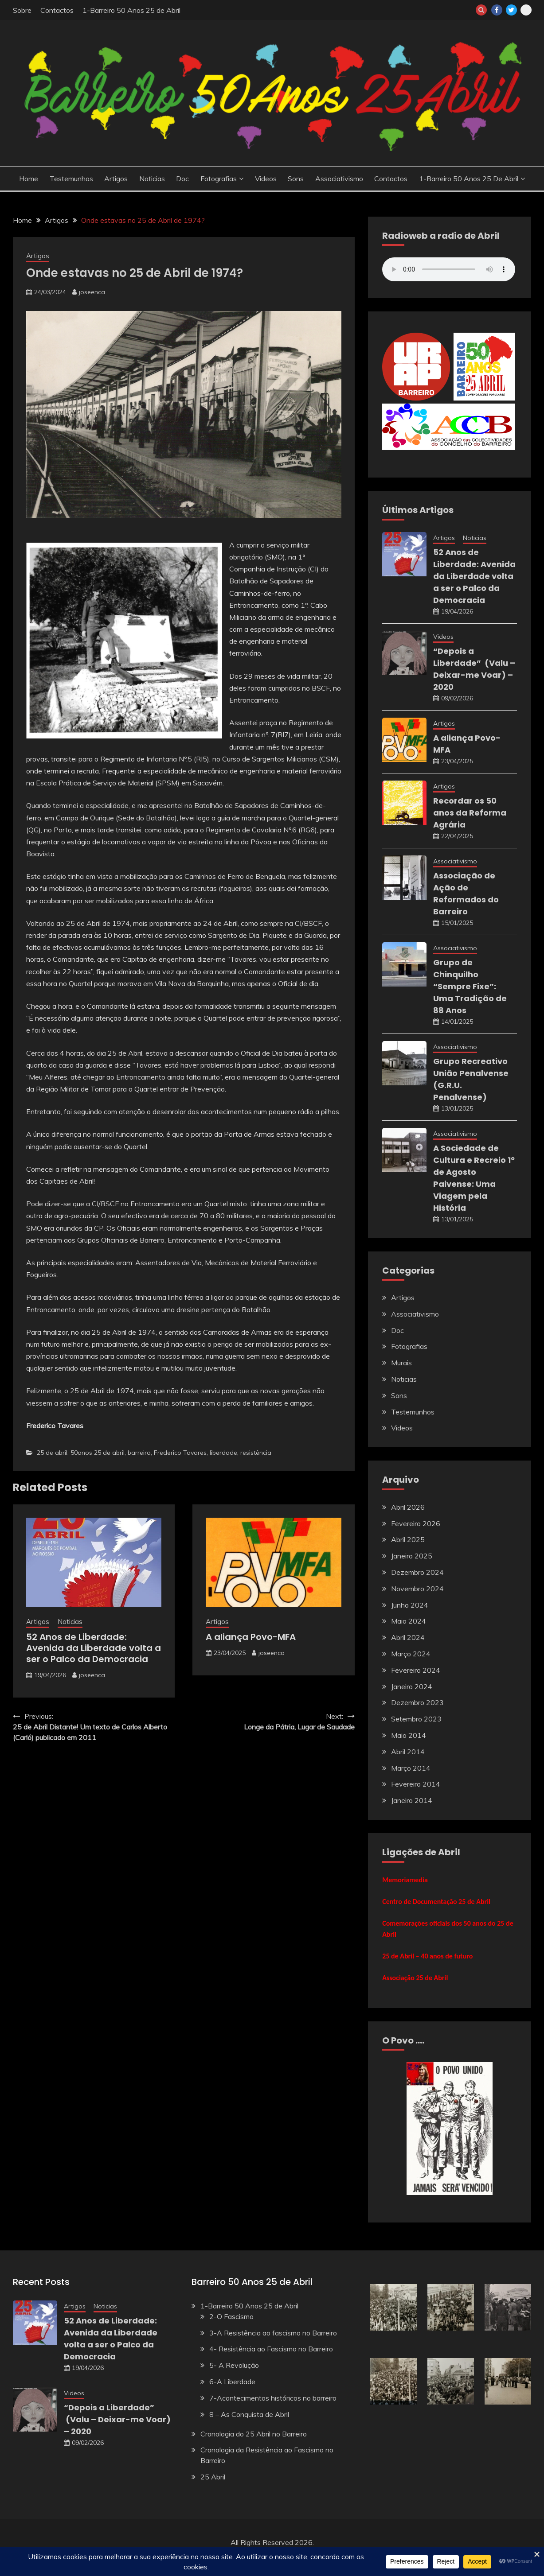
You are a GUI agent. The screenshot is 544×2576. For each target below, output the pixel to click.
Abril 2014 (408, 1751)
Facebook (496, 10)
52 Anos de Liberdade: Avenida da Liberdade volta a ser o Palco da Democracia (93, 1648)
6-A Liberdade (232, 2381)
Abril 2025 (408, 1539)
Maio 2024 (408, 1620)
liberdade (223, 1453)
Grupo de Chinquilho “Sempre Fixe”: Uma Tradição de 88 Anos (470, 986)
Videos (266, 178)
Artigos (116, 178)
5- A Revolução (234, 2365)
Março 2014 (411, 1768)
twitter (511, 10)
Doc (182, 178)
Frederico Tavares (180, 1453)
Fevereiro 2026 (415, 1523)
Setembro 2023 (416, 1718)
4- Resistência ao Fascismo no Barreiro (271, 2348)
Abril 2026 (408, 1507)
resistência (255, 1453)
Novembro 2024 (417, 1588)
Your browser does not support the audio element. (448, 269)
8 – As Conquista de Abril (249, 2414)
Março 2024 (411, 1653)
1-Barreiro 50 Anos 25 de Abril (131, 10)
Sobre (22, 10)
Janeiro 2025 (411, 1555)
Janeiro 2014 (411, 1800)
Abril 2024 (408, 1637)
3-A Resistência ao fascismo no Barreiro (273, 2332)
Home (28, 178)
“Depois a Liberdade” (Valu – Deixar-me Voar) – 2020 (117, 2419)
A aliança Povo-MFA (251, 1637)
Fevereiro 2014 (415, 1783)
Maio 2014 (408, 1735)
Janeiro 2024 (411, 1686)
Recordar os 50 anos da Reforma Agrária (469, 812)
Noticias (152, 178)
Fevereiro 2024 (415, 1670)
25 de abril (52, 1453)
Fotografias (218, 178)
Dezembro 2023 (417, 1702)
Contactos (57, 10)
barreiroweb (526, 10)
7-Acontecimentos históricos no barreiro (273, 2397)
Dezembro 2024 (417, 1572)
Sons (296, 178)
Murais (401, 1362)
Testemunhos (71, 178)
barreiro (139, 1453)
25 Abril (212, 2476)
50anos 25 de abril (97, 1453)
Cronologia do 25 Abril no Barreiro (253, 2433)
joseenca (92, 292)
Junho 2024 (409, 1605)
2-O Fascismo (231, 2316)
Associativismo (339, 178)
